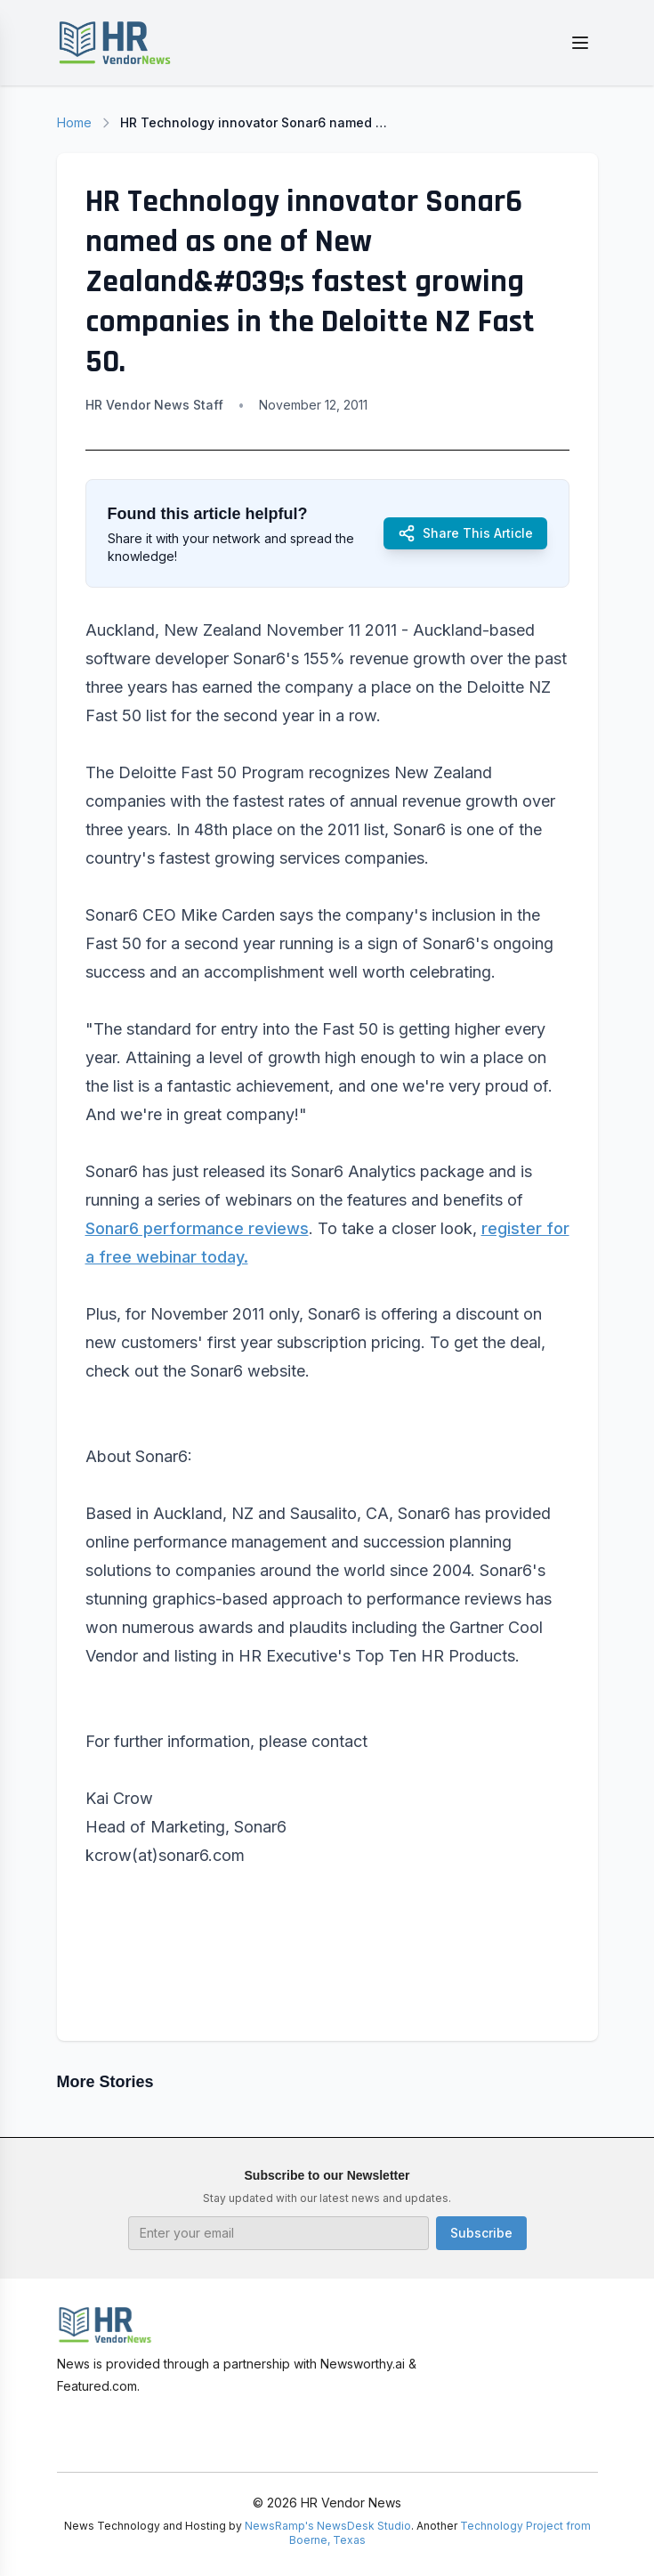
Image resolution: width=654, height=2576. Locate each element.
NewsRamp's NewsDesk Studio (328, 2525)
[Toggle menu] (580, 43)
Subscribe (481, 2232)
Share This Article (465, 533)
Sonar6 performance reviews (197, 1228)
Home (74, 122)
